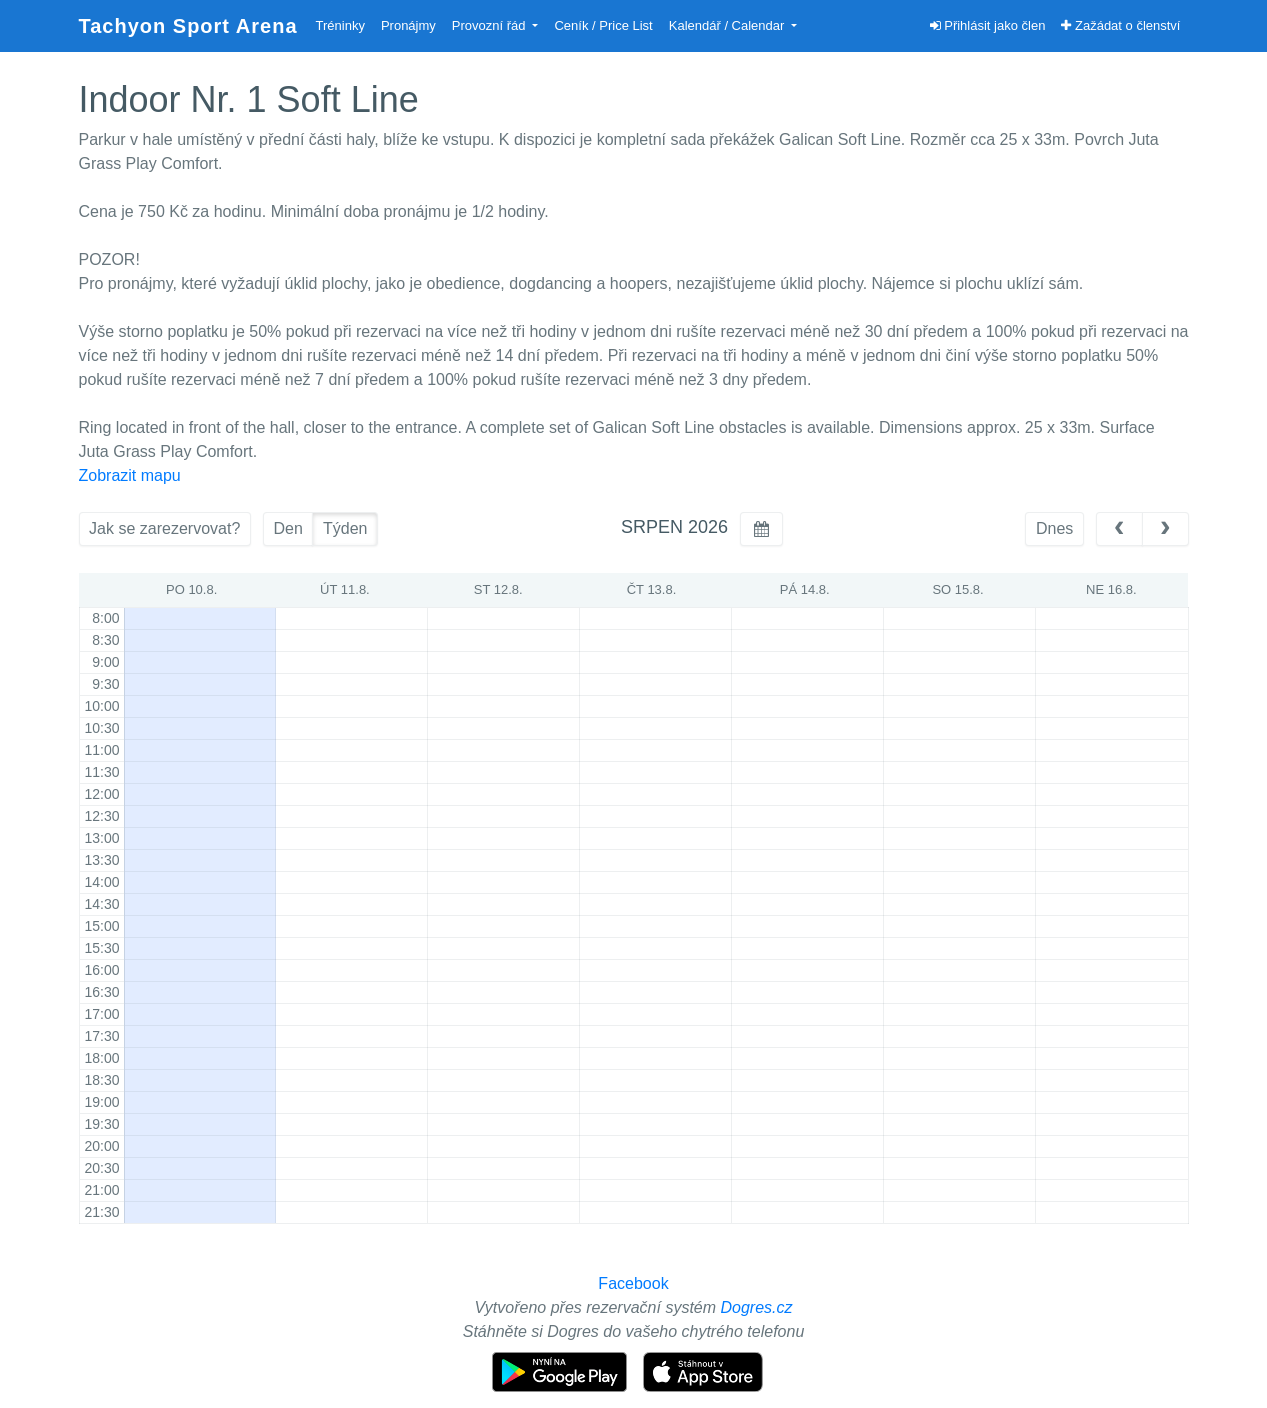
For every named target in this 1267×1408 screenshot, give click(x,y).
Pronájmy (408, 25)
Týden (345, 528)
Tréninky (340, 25)
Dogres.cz (757, 1307)
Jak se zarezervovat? (164, 528)
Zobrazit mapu (130, 475)
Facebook (633, 1283)
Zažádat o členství (1120, 25)
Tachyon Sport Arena (188, 26)
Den (287, 528)
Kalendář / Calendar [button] (728, 25)
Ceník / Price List (603, 25)
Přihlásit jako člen (988, 25)
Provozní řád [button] (490, 25)
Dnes (1054, 528)
